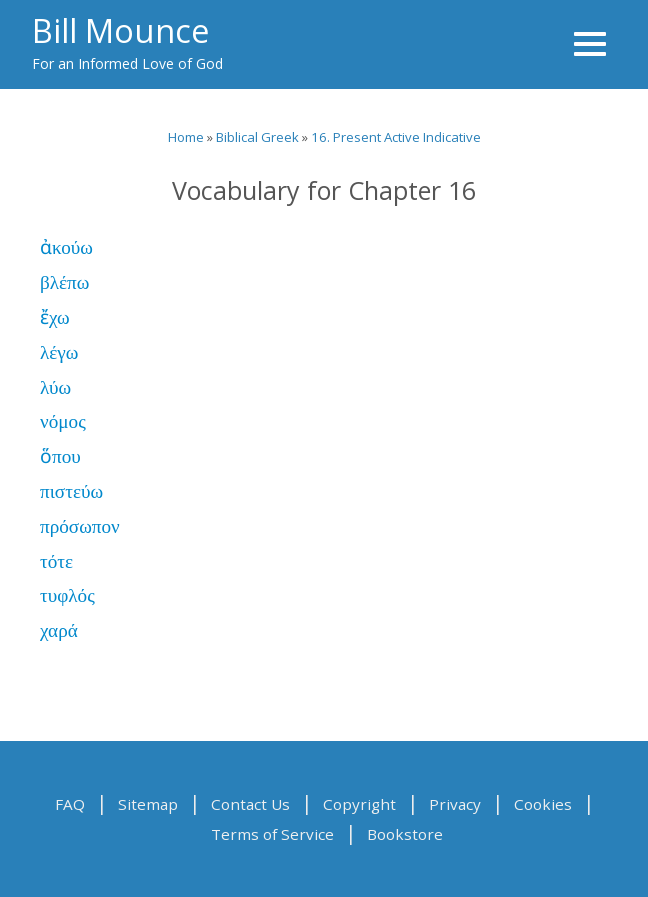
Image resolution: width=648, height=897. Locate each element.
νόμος (63, 421)
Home (186, 137)
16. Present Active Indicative (396, 137)
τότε (56, 561)
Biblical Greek (257, 137)
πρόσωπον (80, 526)
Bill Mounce (120, 30)
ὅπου (60, 456)
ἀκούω (66, 247)
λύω (55, 387)
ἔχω (55, 317)
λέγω (59, 352)
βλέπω (64, 282)
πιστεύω (71, 491)
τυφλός (67, 595)
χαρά (59, 630)
